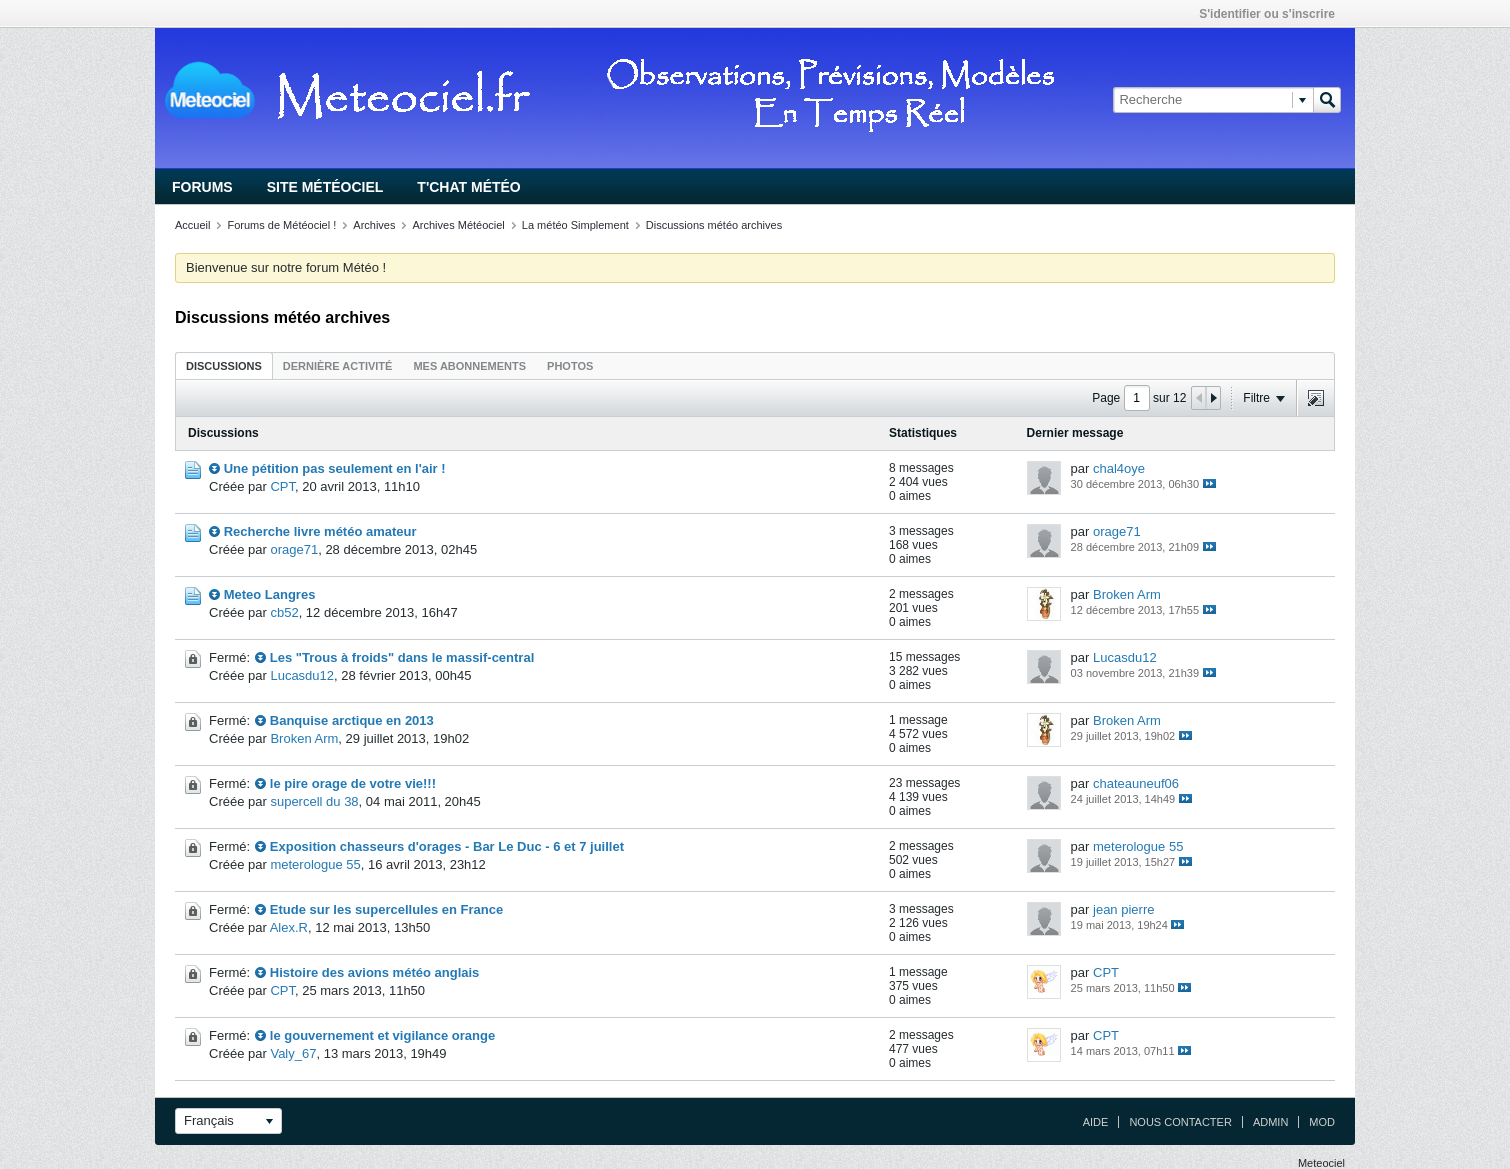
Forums (202, 187)
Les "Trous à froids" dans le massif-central (402, 657)
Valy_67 (293, 1053)
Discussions (224, 366)
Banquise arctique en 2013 (352, 720)
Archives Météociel (458, 225)
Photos (570, 366)
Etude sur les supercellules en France (386, 909)
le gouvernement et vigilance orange (382, 1035)
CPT (282, 486)
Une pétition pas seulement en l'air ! (335, 468)
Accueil (192, 225)
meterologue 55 (315, 864)
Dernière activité (338, 366)
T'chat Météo (468, 187)
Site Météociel (325, 187)
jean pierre (1123, 909)
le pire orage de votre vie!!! (353, 783)
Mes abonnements (469, 366)
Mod (1322, 1122)
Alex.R (289, 927)
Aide (1096, 1122)
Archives (374, 225)
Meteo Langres (270, 594)
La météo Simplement (575, 225)
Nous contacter (1180, 1122)
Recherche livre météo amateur (320, 531)
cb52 (284, 612)
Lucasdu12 (302, 675)
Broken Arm (1127, 594)
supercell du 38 (314, 801)
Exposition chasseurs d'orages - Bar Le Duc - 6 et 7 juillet (447, 846)
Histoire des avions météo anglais (375, 972)
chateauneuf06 (1136, 783)
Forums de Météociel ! (281, 225)
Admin (1270, 1122)
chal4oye (1119, 468)
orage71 (294, 549)
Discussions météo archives (714, 225)
